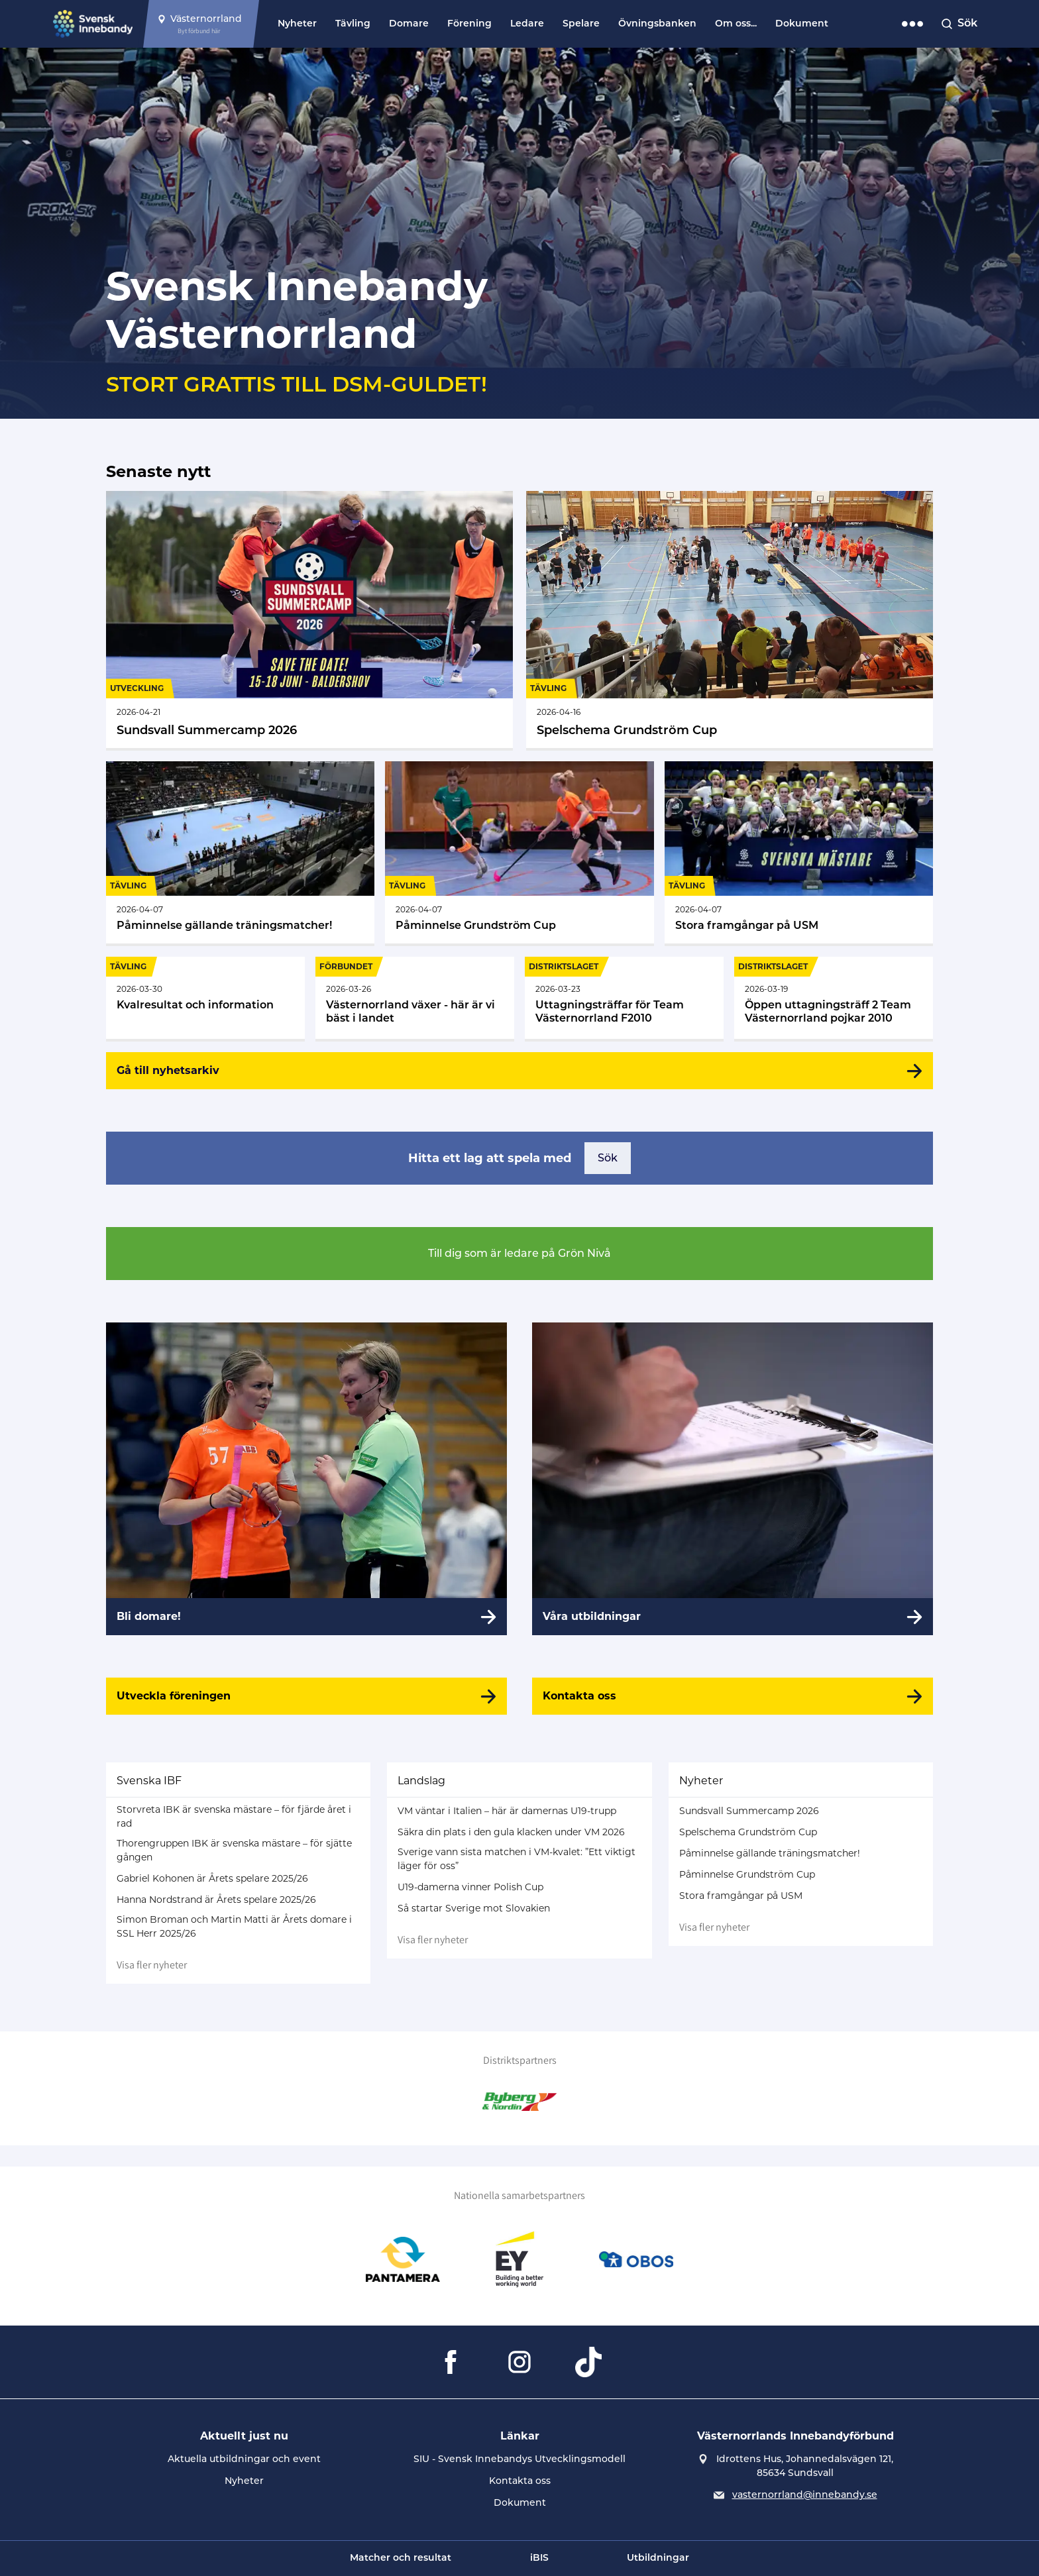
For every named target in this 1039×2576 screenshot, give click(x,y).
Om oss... (736, 24)
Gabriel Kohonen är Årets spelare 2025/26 (212, 1878)
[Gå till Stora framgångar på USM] (799, 852)
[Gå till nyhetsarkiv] (519, 1070)
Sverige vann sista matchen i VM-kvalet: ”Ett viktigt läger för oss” (516, 1859)
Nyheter (297, 24)
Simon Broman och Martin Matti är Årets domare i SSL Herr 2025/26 (234, 1926)
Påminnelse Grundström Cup (747, 1874)
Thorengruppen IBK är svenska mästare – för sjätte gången (234, 1850)
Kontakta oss (520, 2481)
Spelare (581, 24)
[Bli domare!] (306, 1478)
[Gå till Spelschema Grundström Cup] (729, 619)
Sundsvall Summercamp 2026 (749, 1811)
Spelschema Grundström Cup (748, 1832)
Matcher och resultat (400, 2558)
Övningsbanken (657, 24)
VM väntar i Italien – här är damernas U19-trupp (507, 1811)
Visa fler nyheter (152, 1965)
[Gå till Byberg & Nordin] (519, 2101)
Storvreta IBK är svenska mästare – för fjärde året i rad (234, 1816)
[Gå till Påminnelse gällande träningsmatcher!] (240, 852)
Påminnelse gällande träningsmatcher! (769, 1853)
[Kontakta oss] (732, 1696)
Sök (608, 1158)
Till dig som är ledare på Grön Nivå (519, 1253)
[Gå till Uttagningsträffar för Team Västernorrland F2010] (624, 998)
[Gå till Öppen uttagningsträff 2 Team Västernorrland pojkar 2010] (833, 998)
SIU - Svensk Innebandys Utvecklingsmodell (519, 2459)
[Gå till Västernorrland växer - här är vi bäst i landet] (414, 998)
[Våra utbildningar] (732, 1478)
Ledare (527, 24)
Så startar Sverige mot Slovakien (474, 1908)
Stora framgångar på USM (740, 1896)
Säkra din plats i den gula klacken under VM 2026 (511, 1832)
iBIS (539, 2558)
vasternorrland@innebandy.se (804, 2494)
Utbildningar (658, 2558)
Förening (469, 24)
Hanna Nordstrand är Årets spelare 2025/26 (216, 1899)
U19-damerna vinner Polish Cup (470, 1887)
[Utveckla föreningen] (306, 1696)
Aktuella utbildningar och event (244, 2459)
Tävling (352, 24)
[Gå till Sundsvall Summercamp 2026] (309, 619)
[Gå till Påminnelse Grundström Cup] (519, 852)
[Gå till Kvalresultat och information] (205, 998)
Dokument (801, 24)
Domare (409, 24)
